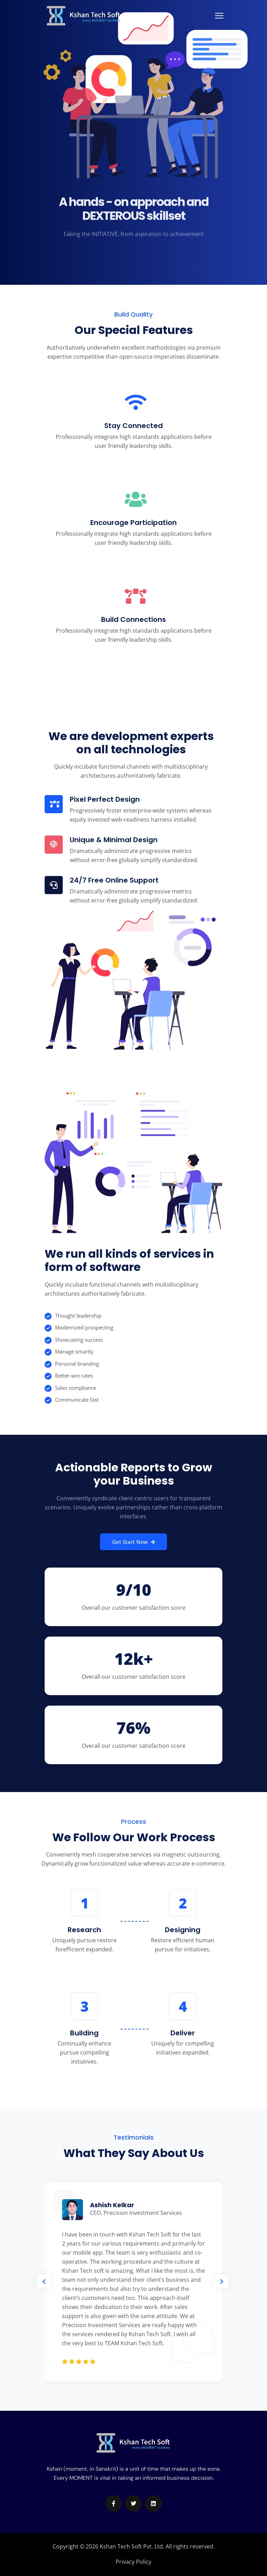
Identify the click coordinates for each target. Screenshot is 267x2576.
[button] (44, 2281)
